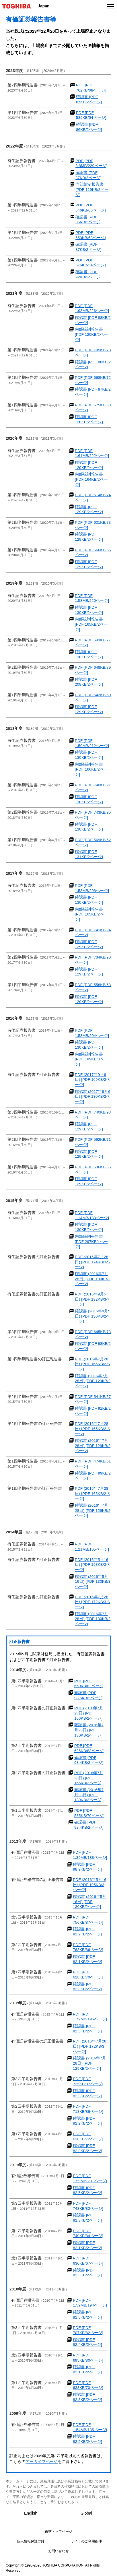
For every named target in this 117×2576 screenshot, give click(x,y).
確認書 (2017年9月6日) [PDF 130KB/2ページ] (92, 1096)
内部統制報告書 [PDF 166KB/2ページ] (91, 769)
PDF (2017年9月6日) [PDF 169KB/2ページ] (92, 1079)
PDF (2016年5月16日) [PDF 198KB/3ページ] (92, 1564)
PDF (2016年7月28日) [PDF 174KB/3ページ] (92, 1262)
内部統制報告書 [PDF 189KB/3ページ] (91, 1059)
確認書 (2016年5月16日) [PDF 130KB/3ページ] (92, 1581)
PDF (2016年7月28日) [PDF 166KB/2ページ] (88, 1713)
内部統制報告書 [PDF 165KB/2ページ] (91, 624)
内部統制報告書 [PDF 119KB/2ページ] (91, 189)
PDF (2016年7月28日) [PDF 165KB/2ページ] (92, 1364)
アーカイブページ (42, 2461)
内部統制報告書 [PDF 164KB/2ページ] (91, 479)
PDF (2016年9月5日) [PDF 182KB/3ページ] (92, 1299)
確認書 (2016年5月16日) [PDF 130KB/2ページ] (89, 1901)
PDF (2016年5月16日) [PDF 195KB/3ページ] (89, 1884)
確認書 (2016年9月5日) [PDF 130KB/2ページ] (92, 1316)
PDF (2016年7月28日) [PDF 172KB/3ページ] (92, 1602)
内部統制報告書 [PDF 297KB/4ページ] (91, 1241)
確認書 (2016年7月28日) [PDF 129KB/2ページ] (92, 1381)
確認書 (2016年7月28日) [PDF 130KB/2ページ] (92, 1279)
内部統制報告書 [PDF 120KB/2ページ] (91, 334)
